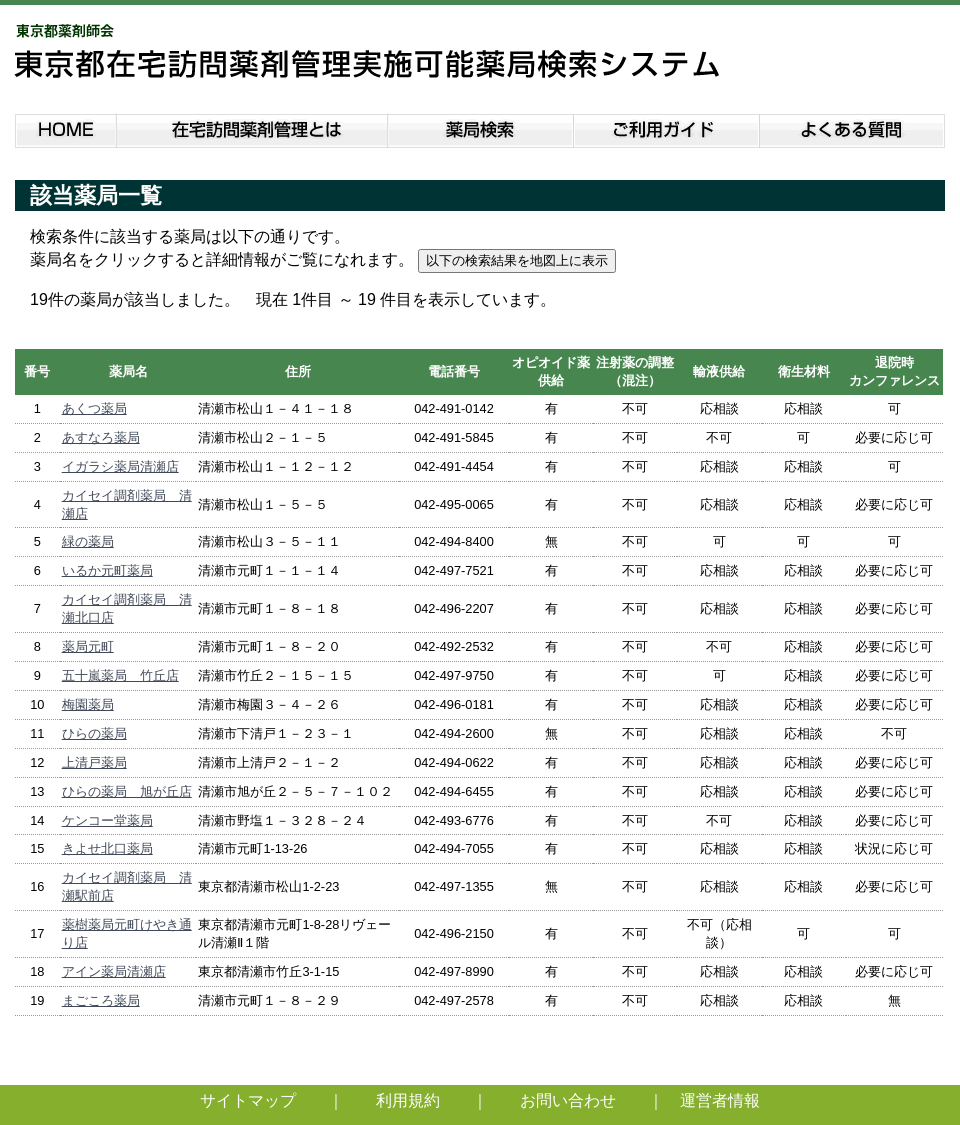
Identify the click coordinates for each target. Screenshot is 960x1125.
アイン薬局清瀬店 (114, 971)
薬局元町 (88, 646)
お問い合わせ (568, 1100)
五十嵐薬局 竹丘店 (120, 675)
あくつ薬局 (94, 408)
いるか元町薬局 (107, 570)
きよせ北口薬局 (107, 848)
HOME (65, 127)
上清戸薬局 (94, 762)
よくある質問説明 (853, 127)
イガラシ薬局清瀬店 (120, 466)
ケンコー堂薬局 (107, 820)
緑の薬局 (88, 541)
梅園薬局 (88, 704)
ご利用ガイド (667, 127)
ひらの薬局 (94, 733)
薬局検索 (481, 127)
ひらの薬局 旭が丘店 (127, 791)
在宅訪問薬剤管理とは (252, 127)
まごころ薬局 (101, 1000)
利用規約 (408, 1100)
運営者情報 (720, 1100)
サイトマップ (248, 1100)
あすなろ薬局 (101, 437)
